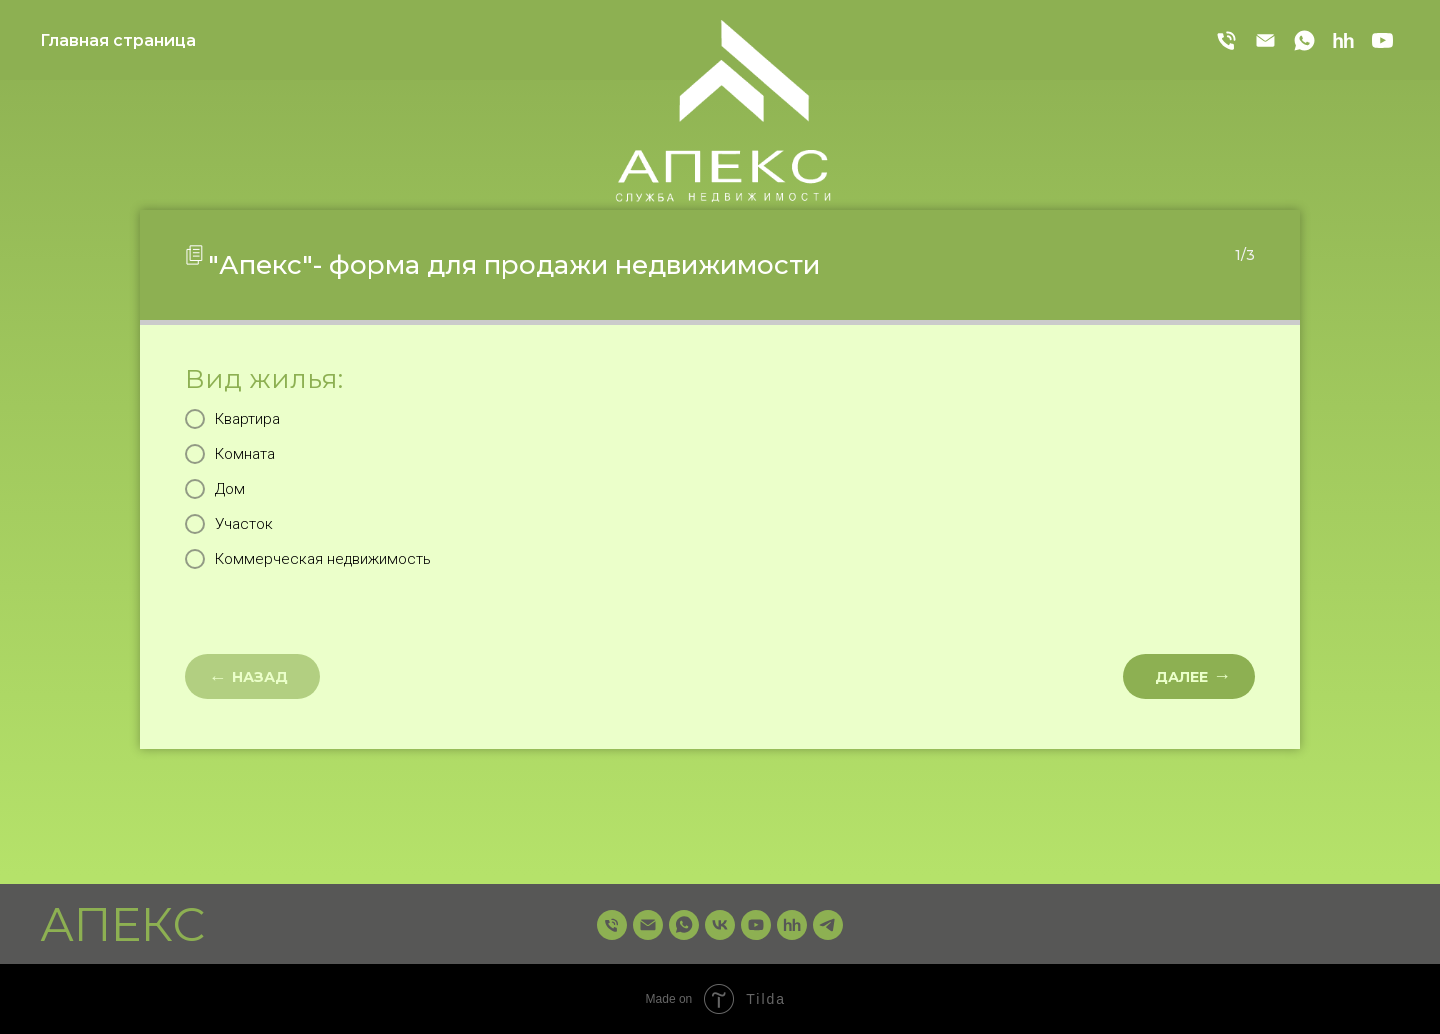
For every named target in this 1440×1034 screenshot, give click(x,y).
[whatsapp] (1304, 40)
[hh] (1343, 40)
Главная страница (118, 40)
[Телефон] (1226, 40)
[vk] (720, 925)
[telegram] (828, 925)
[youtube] (1382, 40)
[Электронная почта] (1265, 40)
